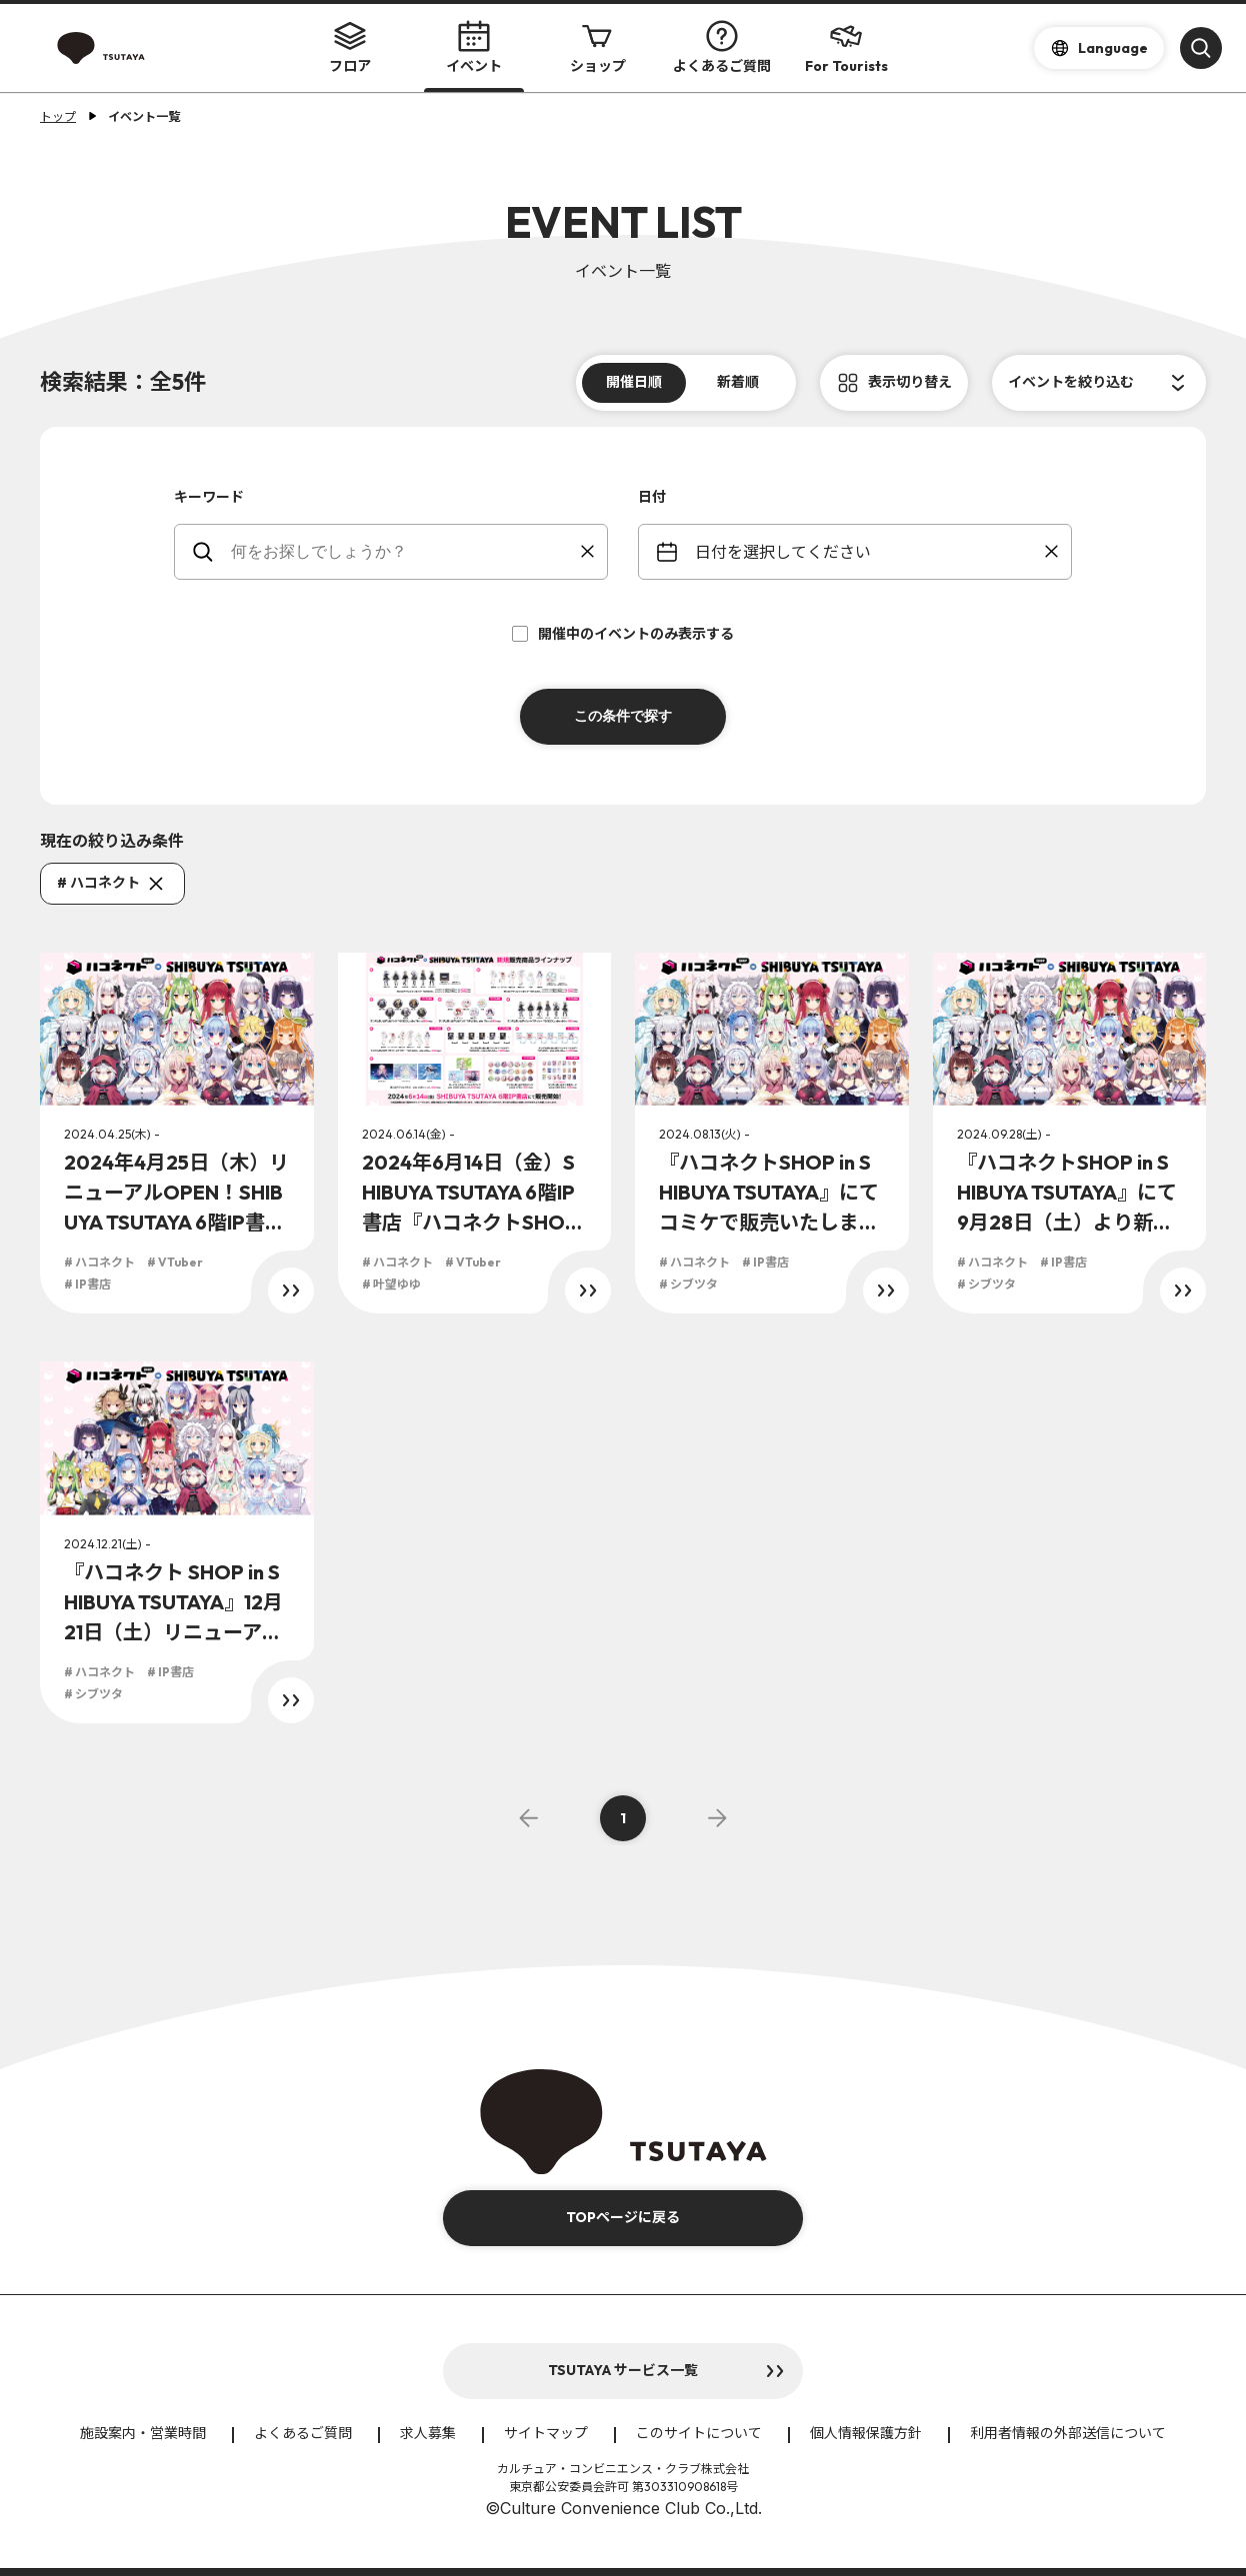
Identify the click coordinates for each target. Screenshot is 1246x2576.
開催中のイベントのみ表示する (623, 634)
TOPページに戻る (623, 2217)
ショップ (598, 47)
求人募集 (428, 2433)
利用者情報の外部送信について (1068, 2433)
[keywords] (403, 552)
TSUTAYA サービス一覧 (623, 2370)
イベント (474, 47)
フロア (350, 47)
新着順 (738, 382)
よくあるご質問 (722, 47)
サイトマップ (546, 2433)
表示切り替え (910, 382)
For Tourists (846, 47)
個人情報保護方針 (866, 2433)
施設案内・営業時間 (143, 2433)
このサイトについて (699, 2433)
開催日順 (634, 382)
